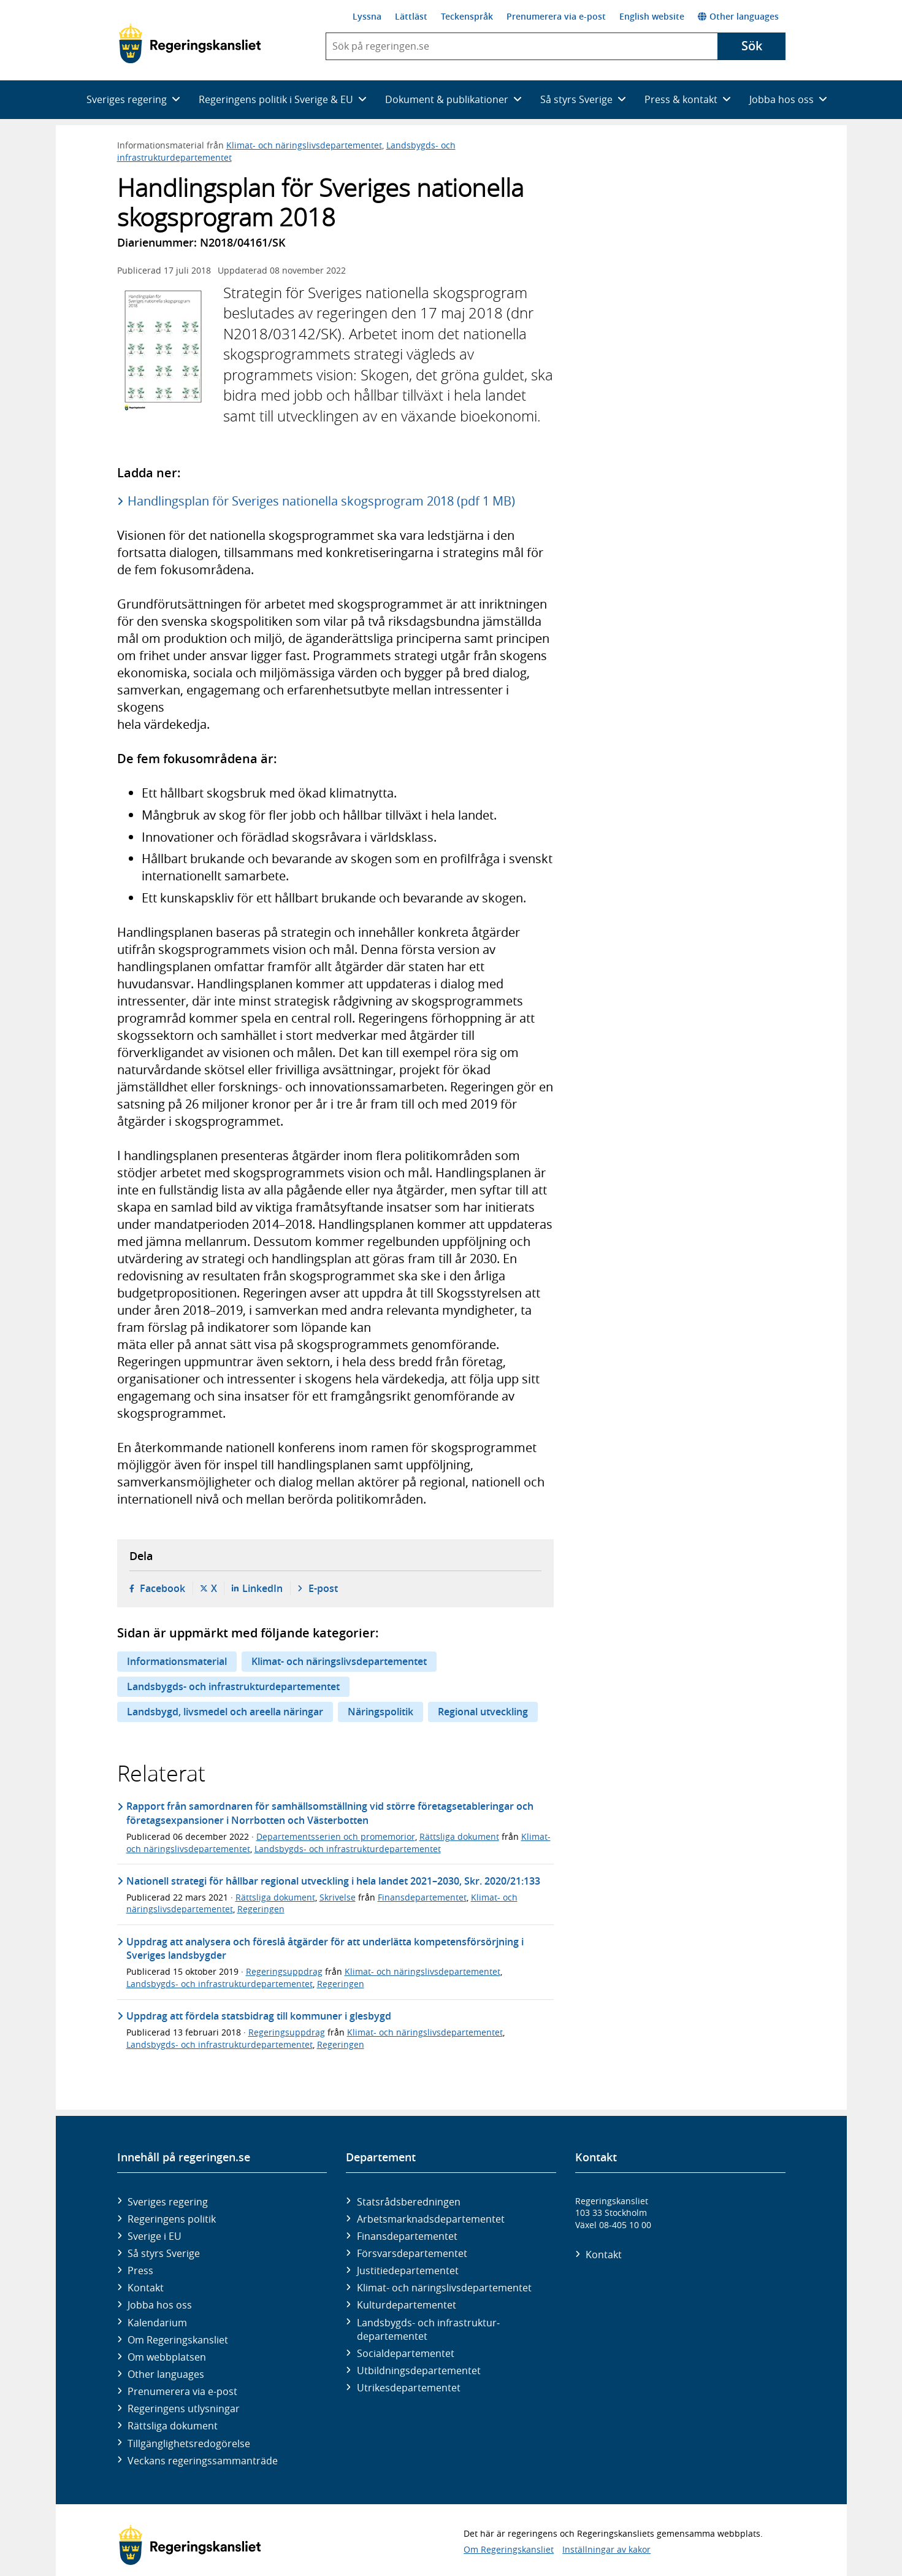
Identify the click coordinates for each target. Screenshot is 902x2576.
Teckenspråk (467, 16)
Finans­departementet (407, 2236)
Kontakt (146, 2287)
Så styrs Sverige (164, 2253)
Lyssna (367, 16)
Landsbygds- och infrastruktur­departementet (428, 2329)
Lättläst (411, 16)
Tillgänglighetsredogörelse (189, 2443)
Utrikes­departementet (409, 2387)
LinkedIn (262, 1588)
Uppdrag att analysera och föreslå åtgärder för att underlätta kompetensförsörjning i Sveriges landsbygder (325, 1948)
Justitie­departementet (408, 2270)
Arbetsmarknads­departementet (431, 2219)
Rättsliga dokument (459, 1836)
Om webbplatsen (167, 2357)
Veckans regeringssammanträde (203, 2460)
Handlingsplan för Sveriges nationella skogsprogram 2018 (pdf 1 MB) (321, 501)
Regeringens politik (172, 2219)
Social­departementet (405, 2353)
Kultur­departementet (406, 2305)
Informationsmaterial (177, 1661)
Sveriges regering (168, 2202)
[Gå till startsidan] (189, 43)
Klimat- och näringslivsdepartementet (304, 145)
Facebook (162, 1588)
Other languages (738, 16)
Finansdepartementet (422, 1897)
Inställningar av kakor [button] (606, 2549)
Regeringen (261, 1909)
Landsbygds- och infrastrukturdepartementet (233, 1686)
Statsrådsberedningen (409, 2202)
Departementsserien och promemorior (335, 1836)
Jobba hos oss (160, 2305)
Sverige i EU (155, 2236)
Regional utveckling (483, 1711)
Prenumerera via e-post (556, 16)
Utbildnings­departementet (419, 2370)
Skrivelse (337, 1897)
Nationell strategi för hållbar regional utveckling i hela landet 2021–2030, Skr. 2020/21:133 (333, 1881)
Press (140, 2270)
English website (651, 16)
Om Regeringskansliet (178, 2340)
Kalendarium (157, 2322)
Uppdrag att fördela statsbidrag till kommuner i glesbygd (258, 2016)
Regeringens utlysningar (184, 2408)
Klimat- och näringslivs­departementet (444, 2287)
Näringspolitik (380, 1711)
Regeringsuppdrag (284, 1971)
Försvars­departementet (412, 2253)
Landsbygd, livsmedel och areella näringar (225, 1711)
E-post (323, 1588)
